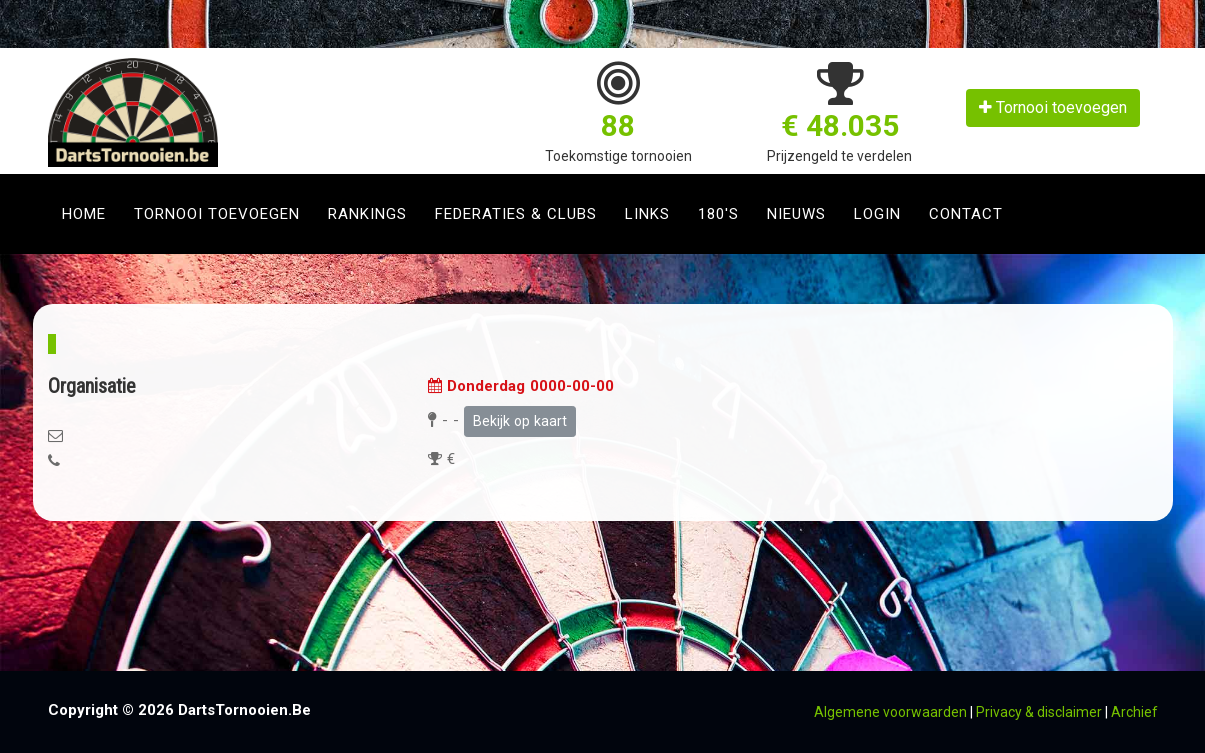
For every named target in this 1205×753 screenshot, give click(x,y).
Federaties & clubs (516, 214)
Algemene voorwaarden (890, 712)
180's (718, 214)
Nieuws (796, 214)
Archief (1134, 712)
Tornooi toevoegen (1053, 107)
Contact (966, 214)
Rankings (367, 214)
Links (647, 214)
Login (877, 214)
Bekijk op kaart (520, 421)
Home (84, 214)
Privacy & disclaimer (1039, 712)
